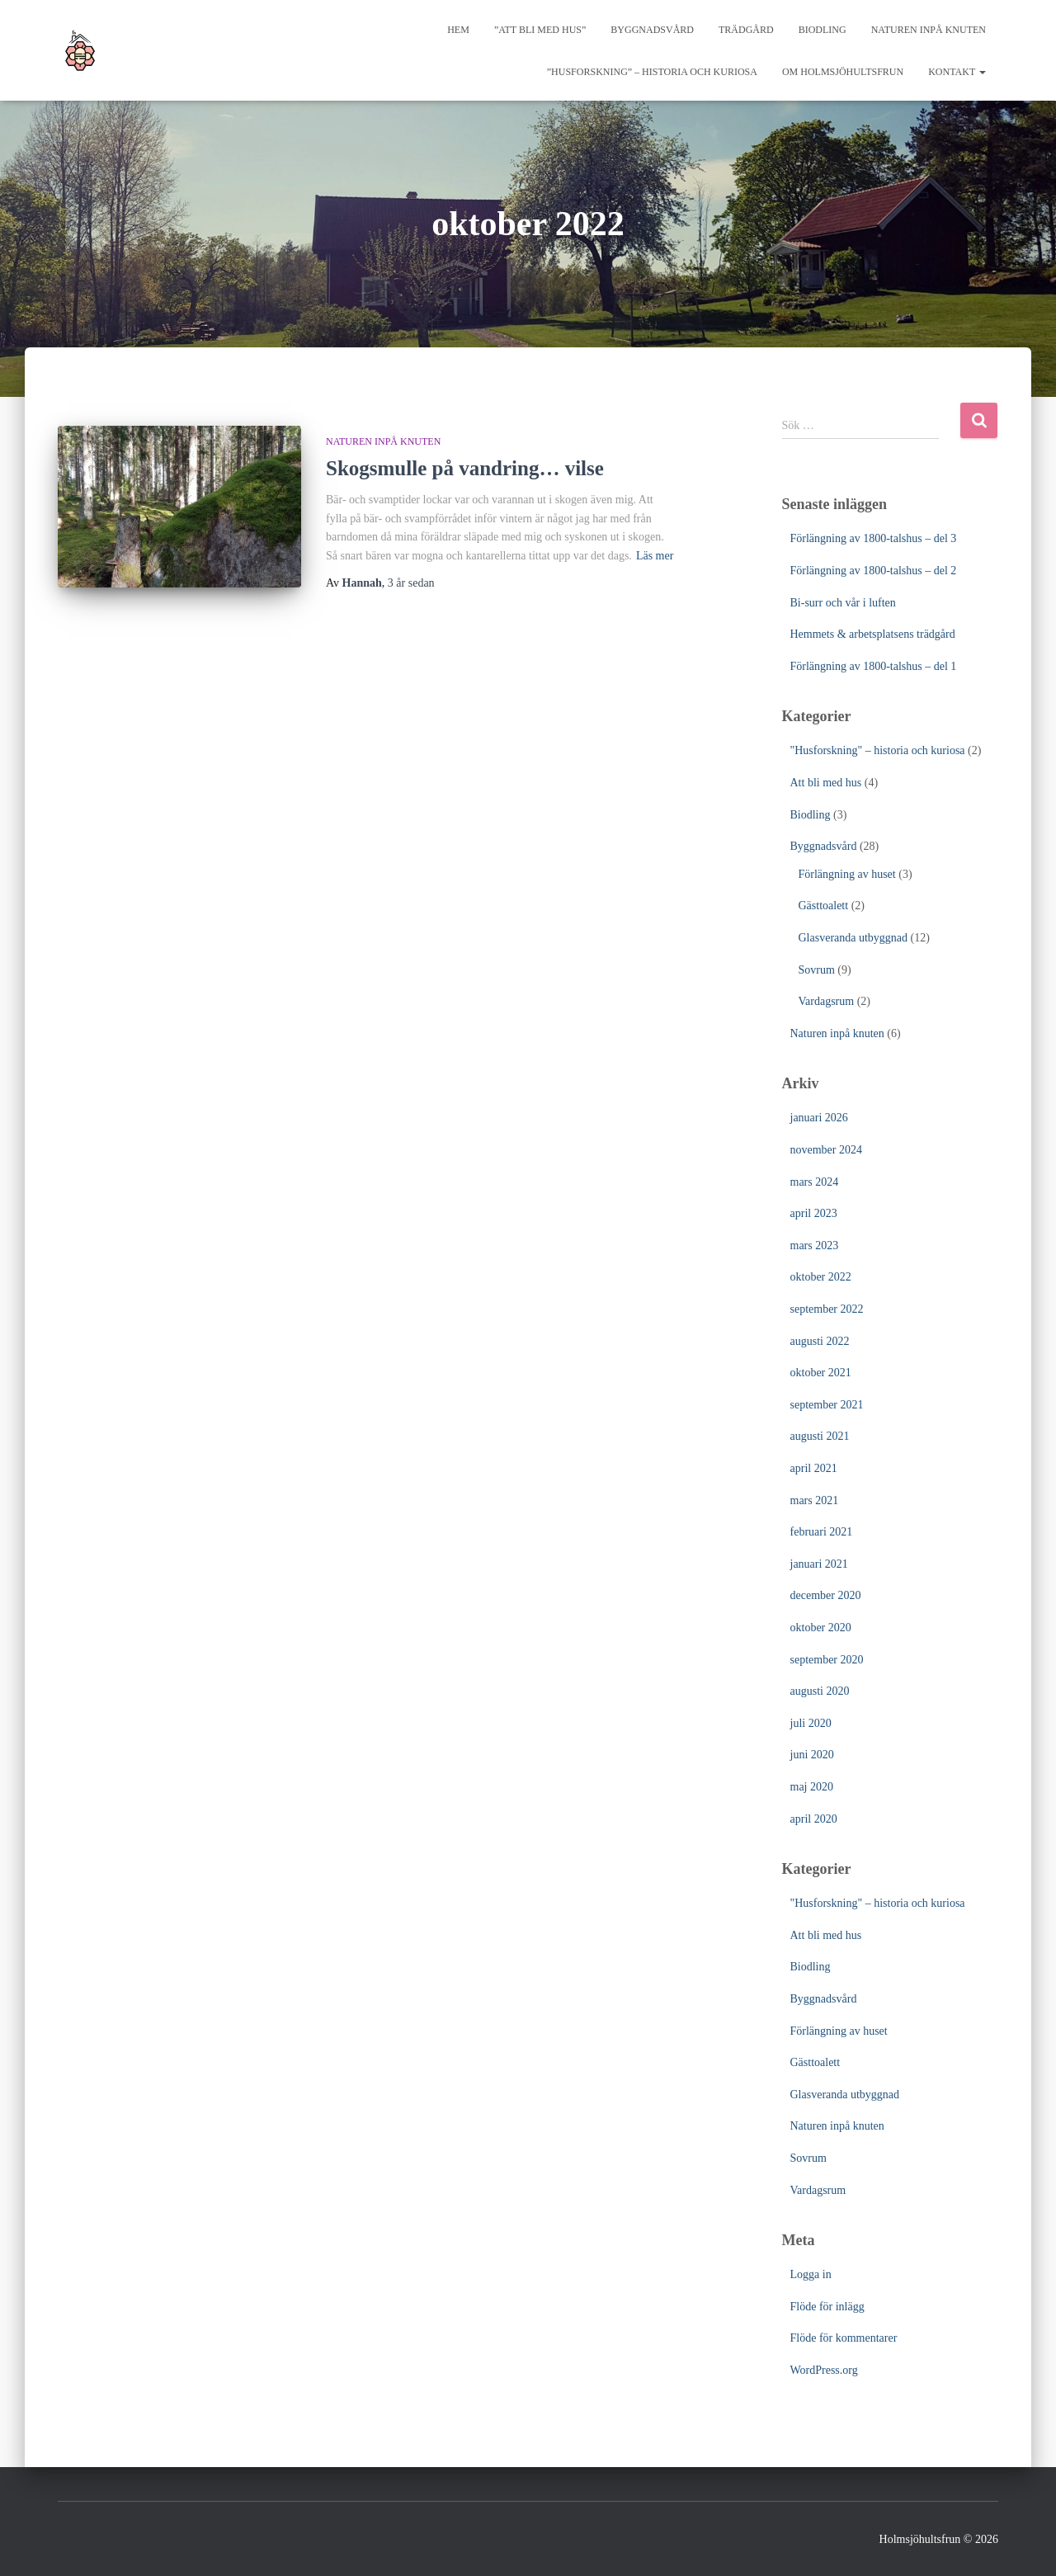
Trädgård (746, 29)
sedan (411, 583)
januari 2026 (819, 1117)
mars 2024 (814, 1182)
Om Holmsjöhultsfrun (842, 72)
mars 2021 (814, 1500)
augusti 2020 (820, 1691)
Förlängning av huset (847, 874)
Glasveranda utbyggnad (853, 938)
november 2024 (826, 1150)
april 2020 (813, 1819)
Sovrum (817, 970)
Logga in (811, 2274)
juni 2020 (812, 1754)
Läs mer (654, 556)
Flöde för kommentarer (844, 2338)
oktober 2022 (820, 1277)
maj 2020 (812, 1787)
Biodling (822, 29)
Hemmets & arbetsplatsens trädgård (872, 634)
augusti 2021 (820, 1436)
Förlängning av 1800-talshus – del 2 (873, 570)
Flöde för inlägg (827, 2306)
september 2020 (827, 1660)
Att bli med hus (826, 782)
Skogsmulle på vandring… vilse (465, 468)
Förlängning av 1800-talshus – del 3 (873, 538)
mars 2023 (814, 1245)
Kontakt (957, 72)
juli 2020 (811, 1723)
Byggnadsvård (652, 29)
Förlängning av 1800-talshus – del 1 (873, 666)
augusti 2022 (820, 1341)
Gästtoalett (824, 905)
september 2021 (827, 1405)
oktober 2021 (820, 1372)
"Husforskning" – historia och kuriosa (877, 750)
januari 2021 (819, 1564)
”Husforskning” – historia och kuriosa (652, 72)
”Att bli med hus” (540, 29)
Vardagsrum (827, 1001)
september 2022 (827, 1309)
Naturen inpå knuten (928, 29)
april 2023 (813, 1213)
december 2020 (825, 1595)
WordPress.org (824, 2370)
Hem (458, 29)
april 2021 (813, 1468)
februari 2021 (821, 1532)
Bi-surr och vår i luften (843, 603)
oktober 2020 (820, 1627)
